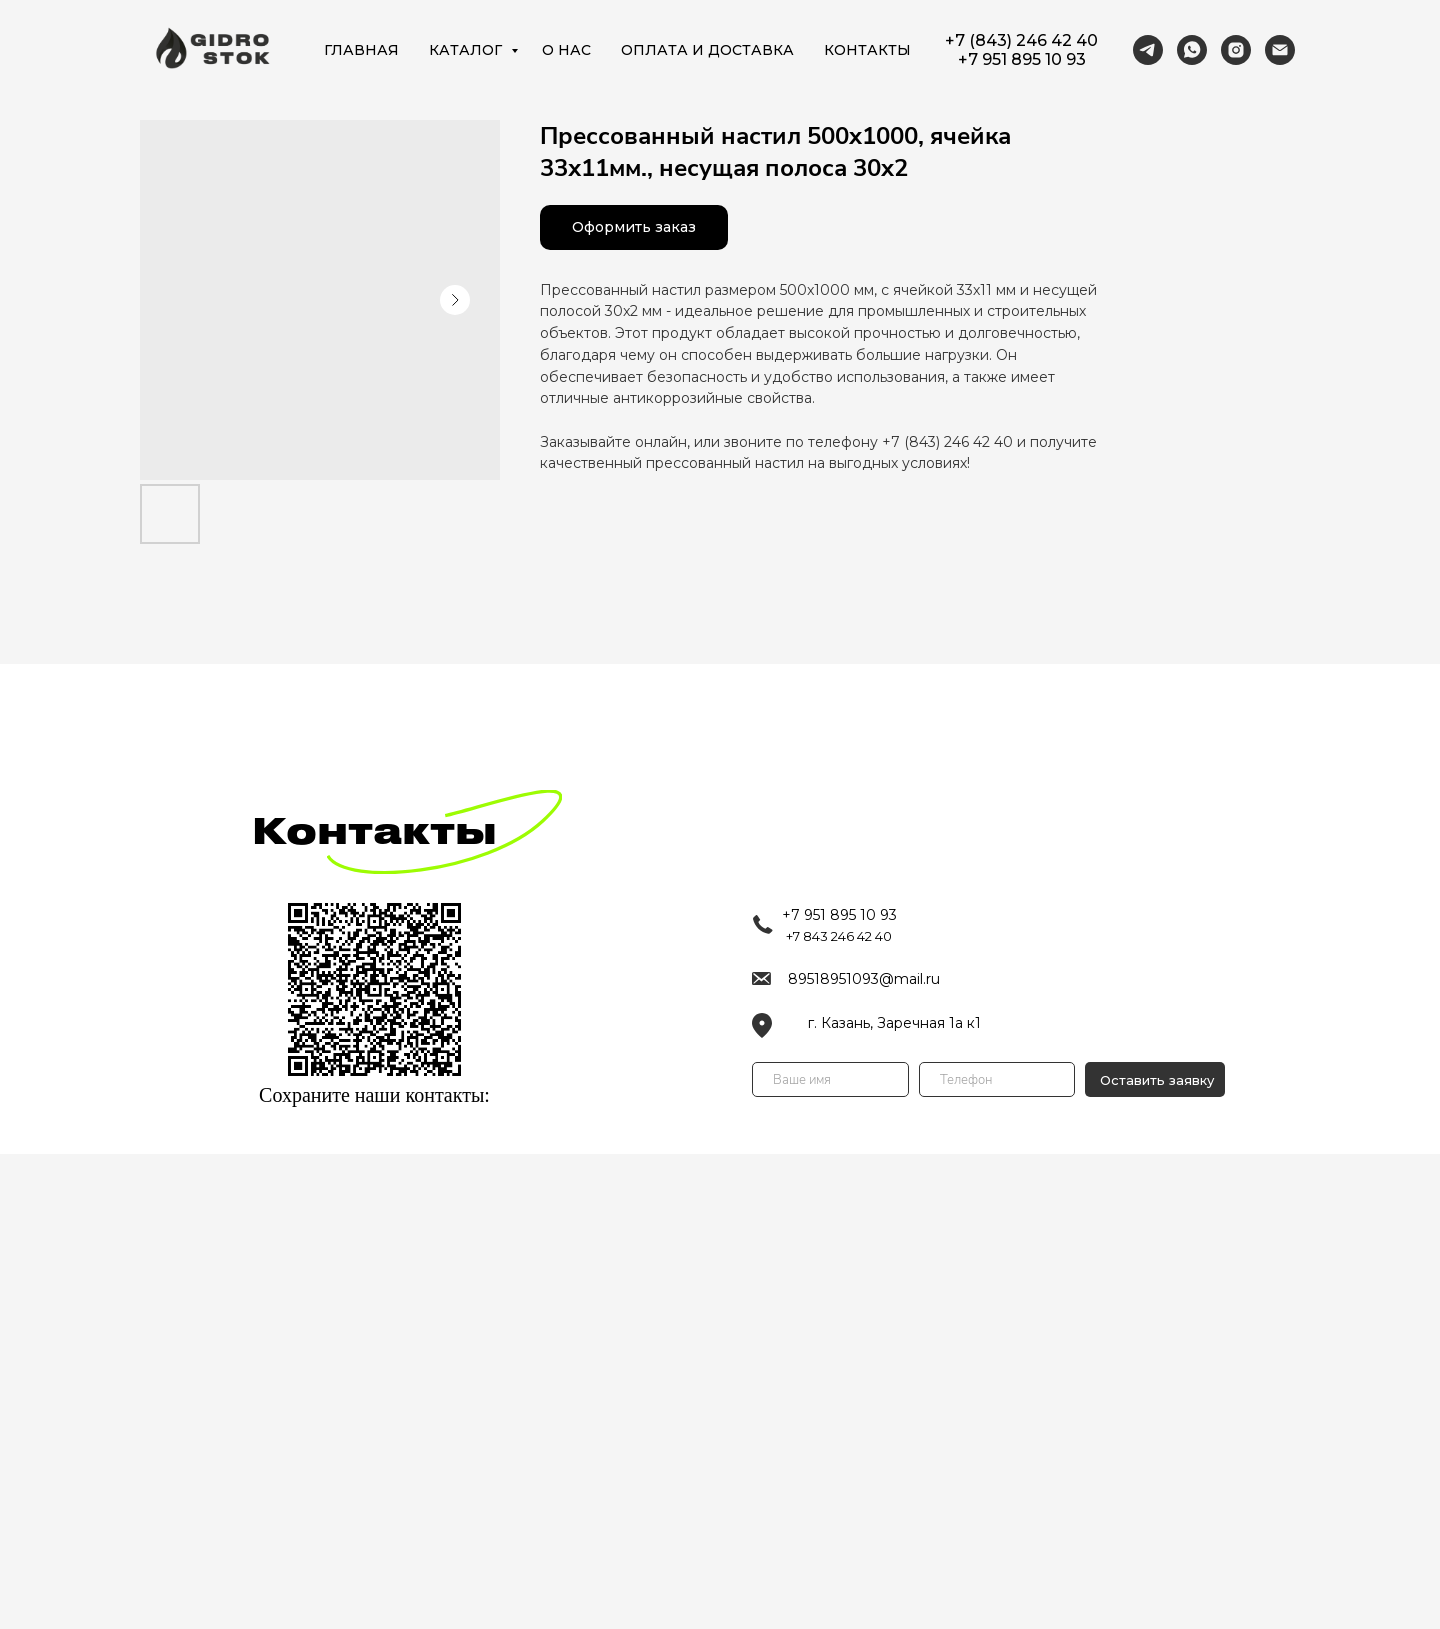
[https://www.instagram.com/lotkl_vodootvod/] (1236, 50)
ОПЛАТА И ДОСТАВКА (707, 50)
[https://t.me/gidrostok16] (1148, 50)
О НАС (566, 50)
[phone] (997, 1079)
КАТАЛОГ (467, 50)
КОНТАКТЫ (867, 50)
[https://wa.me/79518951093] (1192, 50)
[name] (830, 1079)
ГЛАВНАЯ (361, 50)
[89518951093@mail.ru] (1280, 50)
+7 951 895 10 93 (1022, 59)
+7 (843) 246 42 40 (1021, 40)
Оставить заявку (1157, 1080)
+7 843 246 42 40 (839, 936)
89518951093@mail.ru (864, 979)
